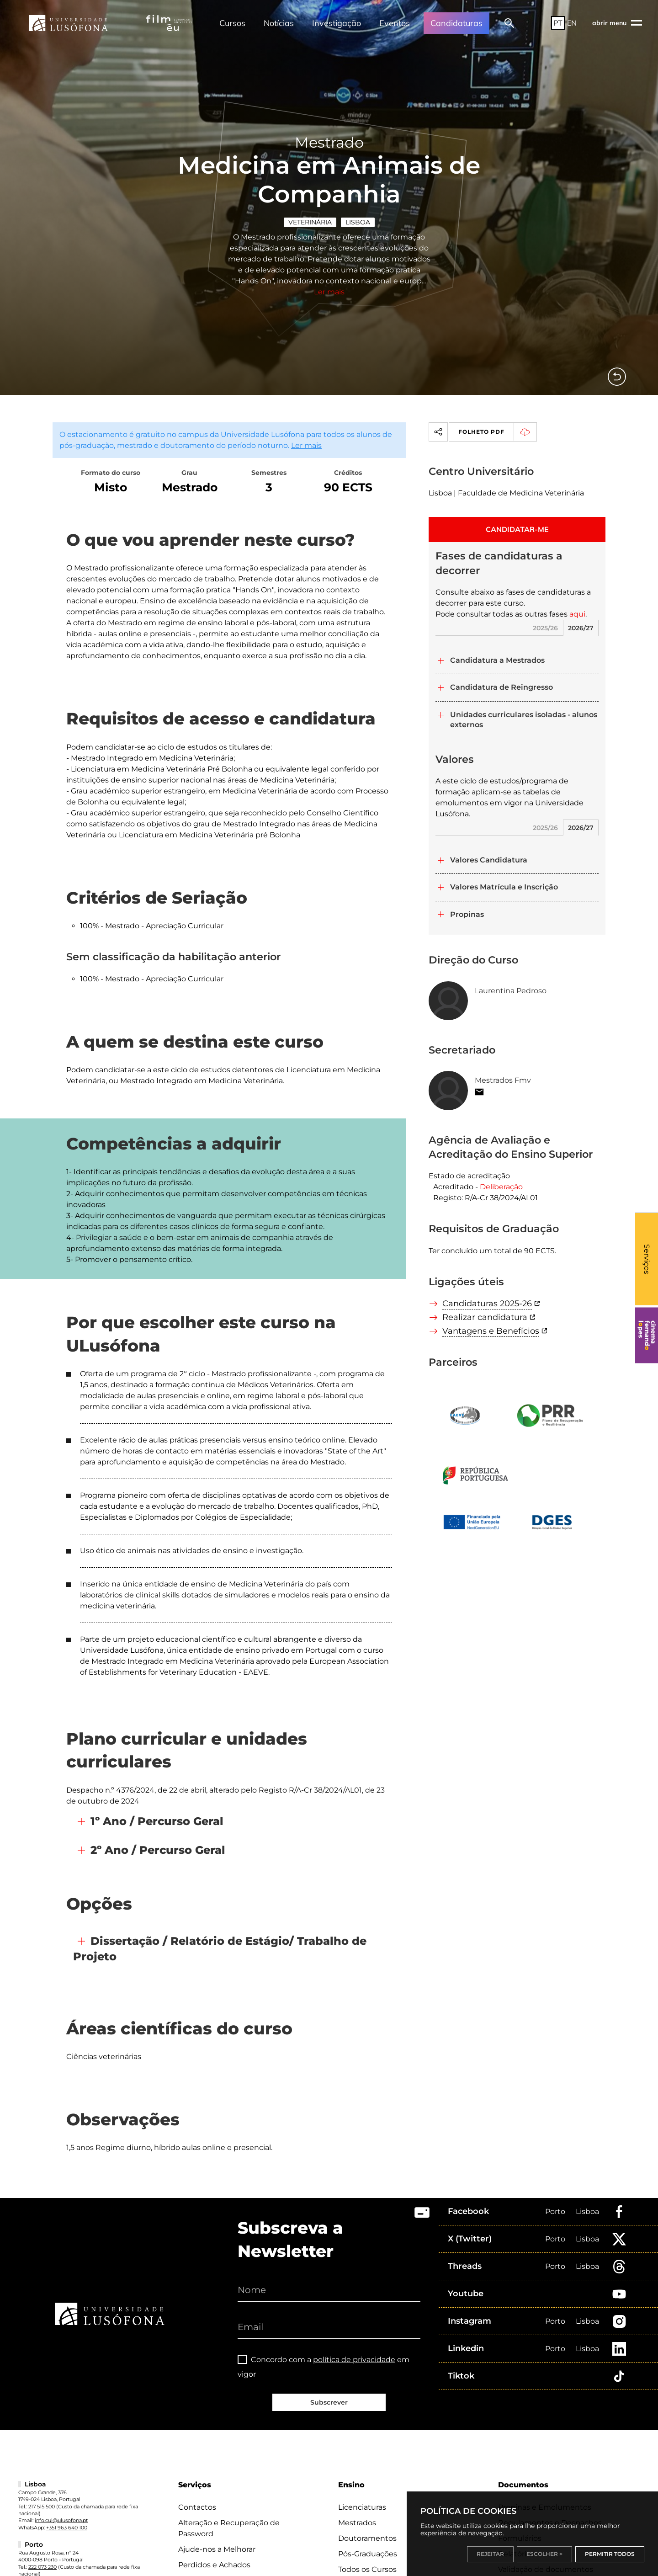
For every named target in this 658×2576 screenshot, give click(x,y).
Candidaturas (456, 23)
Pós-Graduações (367, 2553)
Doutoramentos (367, 2538)
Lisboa (357, 222)
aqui (577, 614)
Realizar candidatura (484, 1317)
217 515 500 (41, 2506)
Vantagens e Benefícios (490, 1331)
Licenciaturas (362, 2507)
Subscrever (329, 2402)
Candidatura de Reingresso (501, 687)
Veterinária (310, 222)
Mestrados (357, 2522)
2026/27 (581, 628)
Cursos (232, 23)
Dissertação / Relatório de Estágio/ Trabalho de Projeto (219, 1948)
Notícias (279, 23)
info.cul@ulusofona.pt (61, 2520)
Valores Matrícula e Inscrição (504, 887)
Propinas (467, 914)
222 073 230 (42, 2567)
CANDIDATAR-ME (517, 529)
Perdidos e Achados (214, 2564)
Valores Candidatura (488, 860)
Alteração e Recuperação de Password (229, 2528)
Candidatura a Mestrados (497, 660)
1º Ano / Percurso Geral (156, 1821)
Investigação (336, 23)
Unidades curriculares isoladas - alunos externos (523, 719)
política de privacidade (354, 2359)
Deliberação (501, 1186)
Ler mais (329, 291)
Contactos (197, 2507)
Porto (555, 2211)
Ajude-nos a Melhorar (216, 2549)
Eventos (394, 23)
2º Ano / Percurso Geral (157, 1850)
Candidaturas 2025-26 (487, 1304)
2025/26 (545, 628)
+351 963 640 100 (66, 2527)
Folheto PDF (497, 432)
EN (572, 22)
